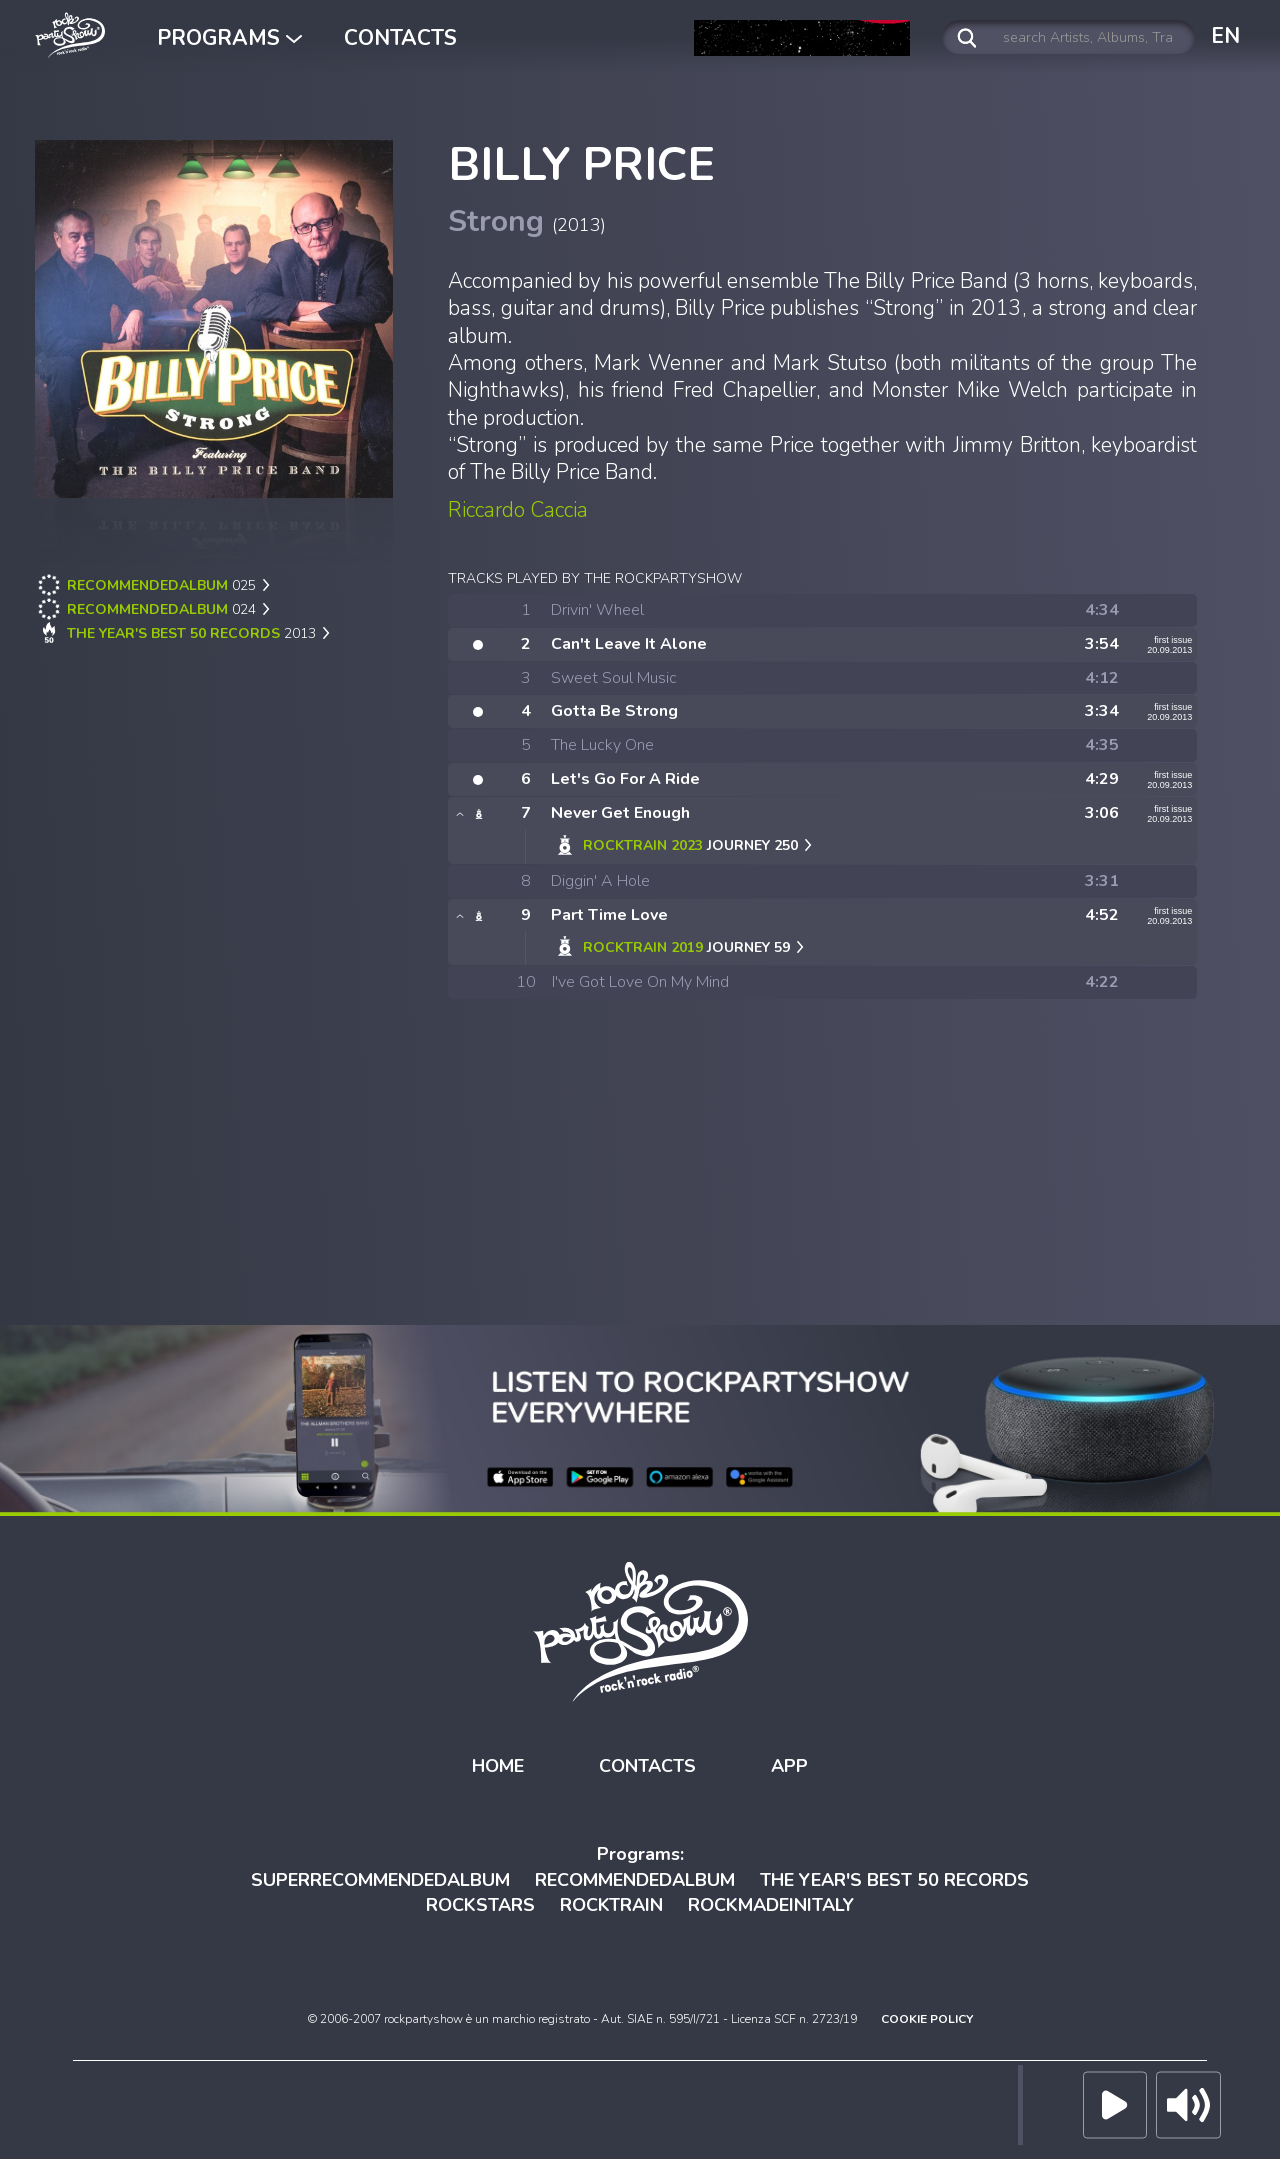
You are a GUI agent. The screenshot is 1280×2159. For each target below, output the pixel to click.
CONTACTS (400, 38)
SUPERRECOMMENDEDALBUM (380, 1875)
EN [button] (1225, 36)
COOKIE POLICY (927, 2015)
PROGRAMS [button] (229, 38)
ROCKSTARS (480, 1901)
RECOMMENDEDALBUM (635, 1875)
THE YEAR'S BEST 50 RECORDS (894, 1875)
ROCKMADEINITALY (771, 1901)
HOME (498, 1762)
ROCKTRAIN (611, 1901)
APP (789, 1762)
